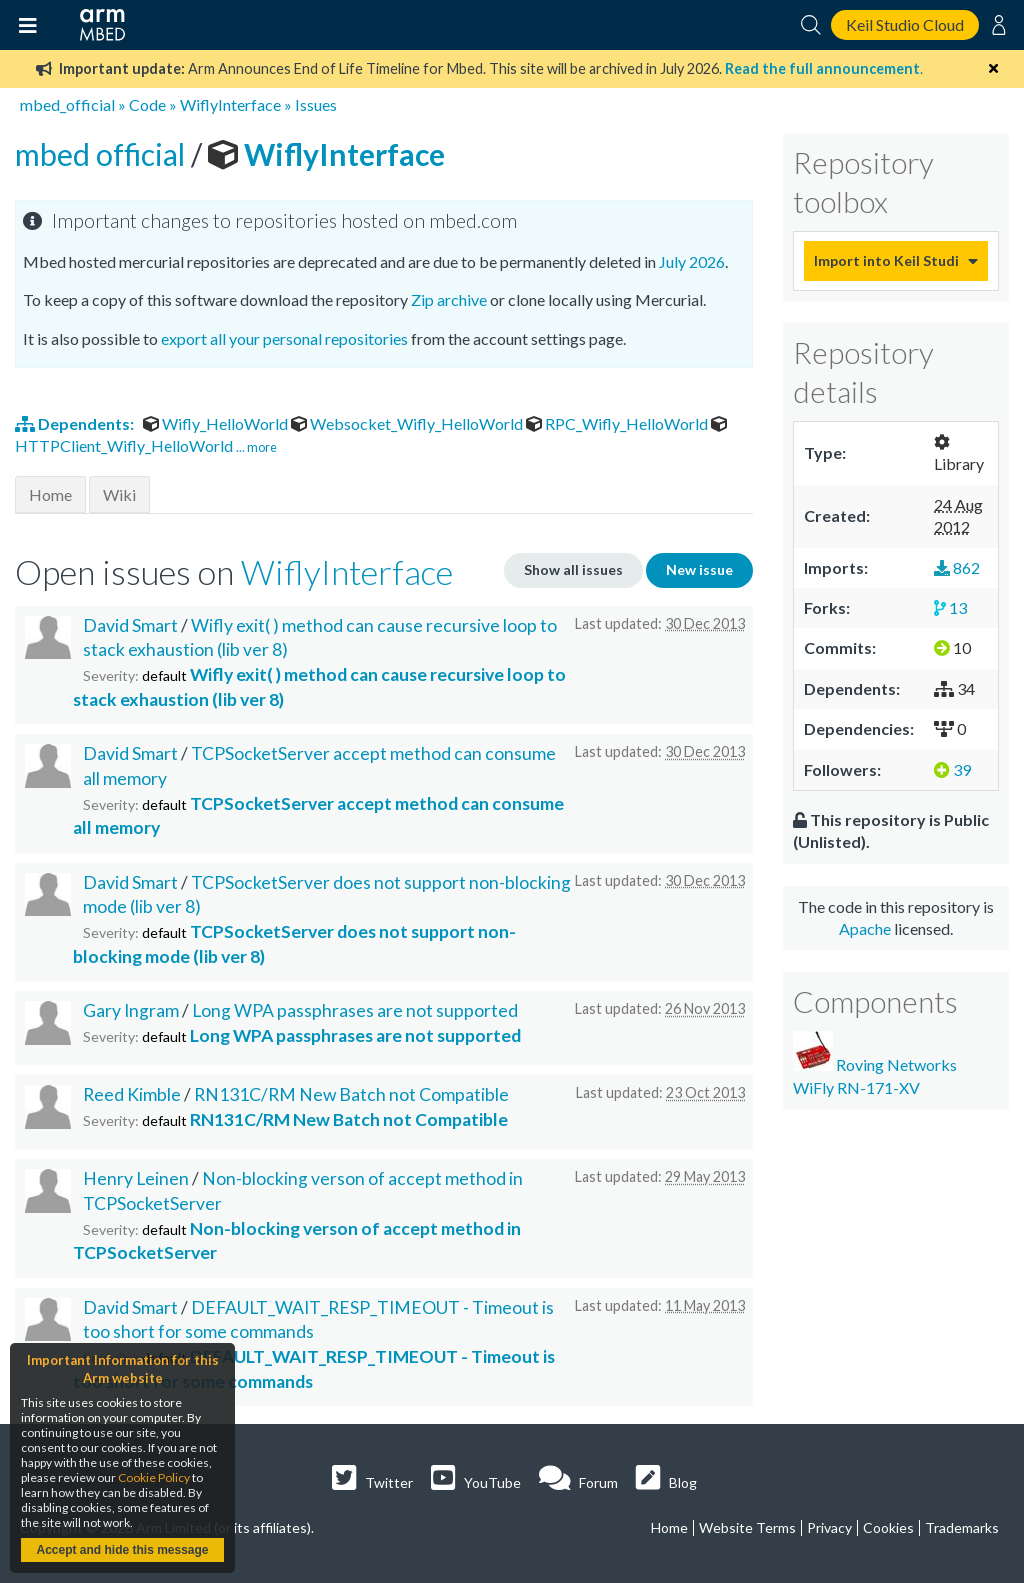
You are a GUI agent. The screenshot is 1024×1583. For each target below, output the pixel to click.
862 (957, 567)
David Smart (130, 625)
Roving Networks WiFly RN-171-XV (875, 1063)
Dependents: (76, 423)
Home (50, 494)
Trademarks (962, 1527)
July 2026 (692, 261)
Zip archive (449, 299)
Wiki (119, 494)
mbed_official (67, 104)
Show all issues (573, 569)
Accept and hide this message (122, 1550)
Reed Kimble (132, 1094)
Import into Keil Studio (886, 260)
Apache (865, 928)
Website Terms (747, 1527)
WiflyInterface (230, 104)
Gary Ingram (131, 1010)
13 (950, 607)
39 (952, 769)
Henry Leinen (136, 1178)
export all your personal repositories (284, 338)
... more (256, 447)
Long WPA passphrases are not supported (355, 1010)
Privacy (829, 1527)
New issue (699, 569)
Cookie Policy (154, 1477)
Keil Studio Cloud (905, 24)
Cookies (888, 1527)
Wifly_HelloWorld (217, 423)
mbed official (103, 154)
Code (147, 104)
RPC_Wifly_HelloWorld (618, 423)
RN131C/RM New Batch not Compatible (351, 1094)
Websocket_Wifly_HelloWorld (408, 423)
